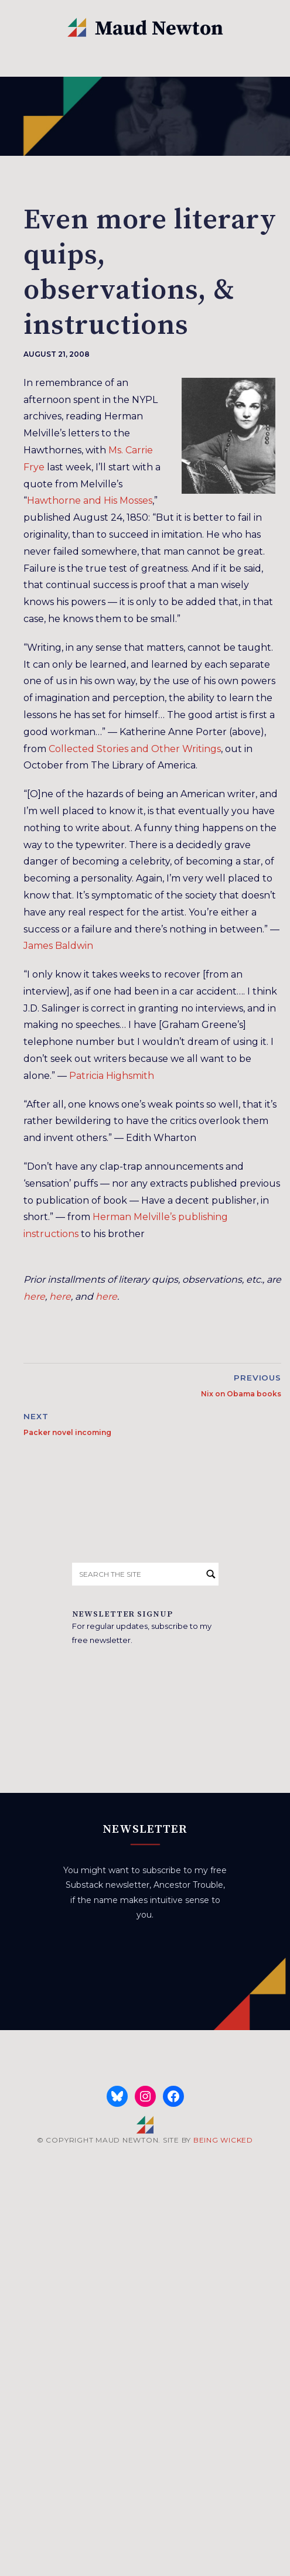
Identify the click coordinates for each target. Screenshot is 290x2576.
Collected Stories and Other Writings (135, 748)
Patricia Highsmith (111, 1075)
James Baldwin (58, 945)
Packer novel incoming (67, 1432)
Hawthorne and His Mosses (89, 500)
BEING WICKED (223, 2140)
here (34, 1296)
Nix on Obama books (241, 1393)
